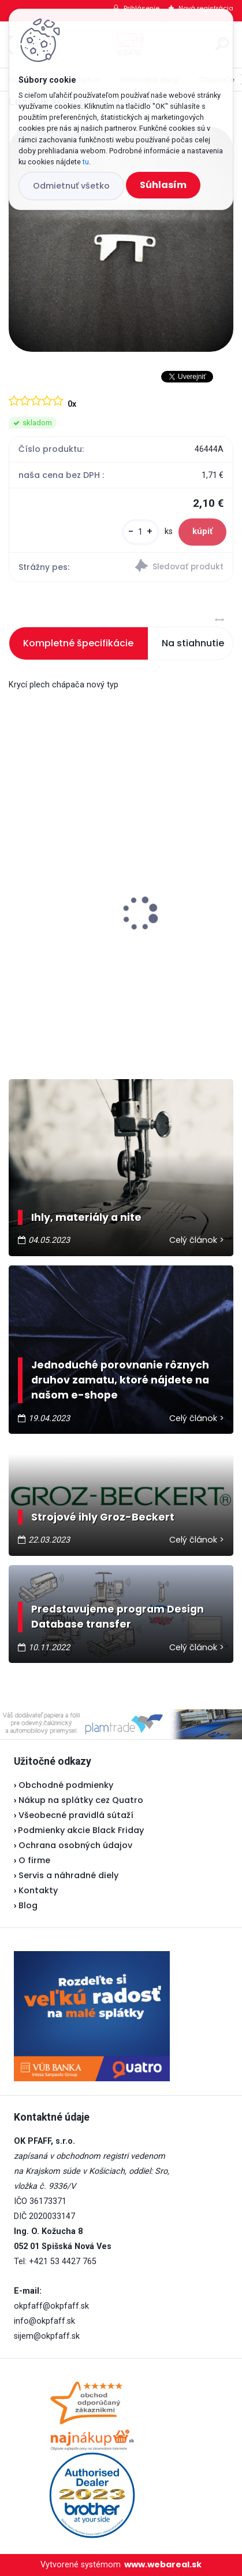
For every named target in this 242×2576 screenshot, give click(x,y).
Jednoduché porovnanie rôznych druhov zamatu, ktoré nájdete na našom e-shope (120, 1380)
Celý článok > (196, 1240)
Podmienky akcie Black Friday (79, 1830)
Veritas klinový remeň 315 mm (83, 941)
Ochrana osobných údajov (75, 1845)
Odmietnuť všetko (71, 186)
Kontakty (38, 1890)
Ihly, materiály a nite (86, 1217)
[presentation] (16, 893)
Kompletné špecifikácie (78, 643)
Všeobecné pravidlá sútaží (75, 1815)
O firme (34, 1860)
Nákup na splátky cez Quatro (80, 1800)
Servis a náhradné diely (68, 1875)
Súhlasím (163, 185)
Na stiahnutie (193, 643)
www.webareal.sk (163, 2564)
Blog (28, 1905)
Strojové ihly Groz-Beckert (102, 1517)
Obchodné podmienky (65, 1785)
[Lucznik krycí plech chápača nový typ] (121, 239)
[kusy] (140, 532)
